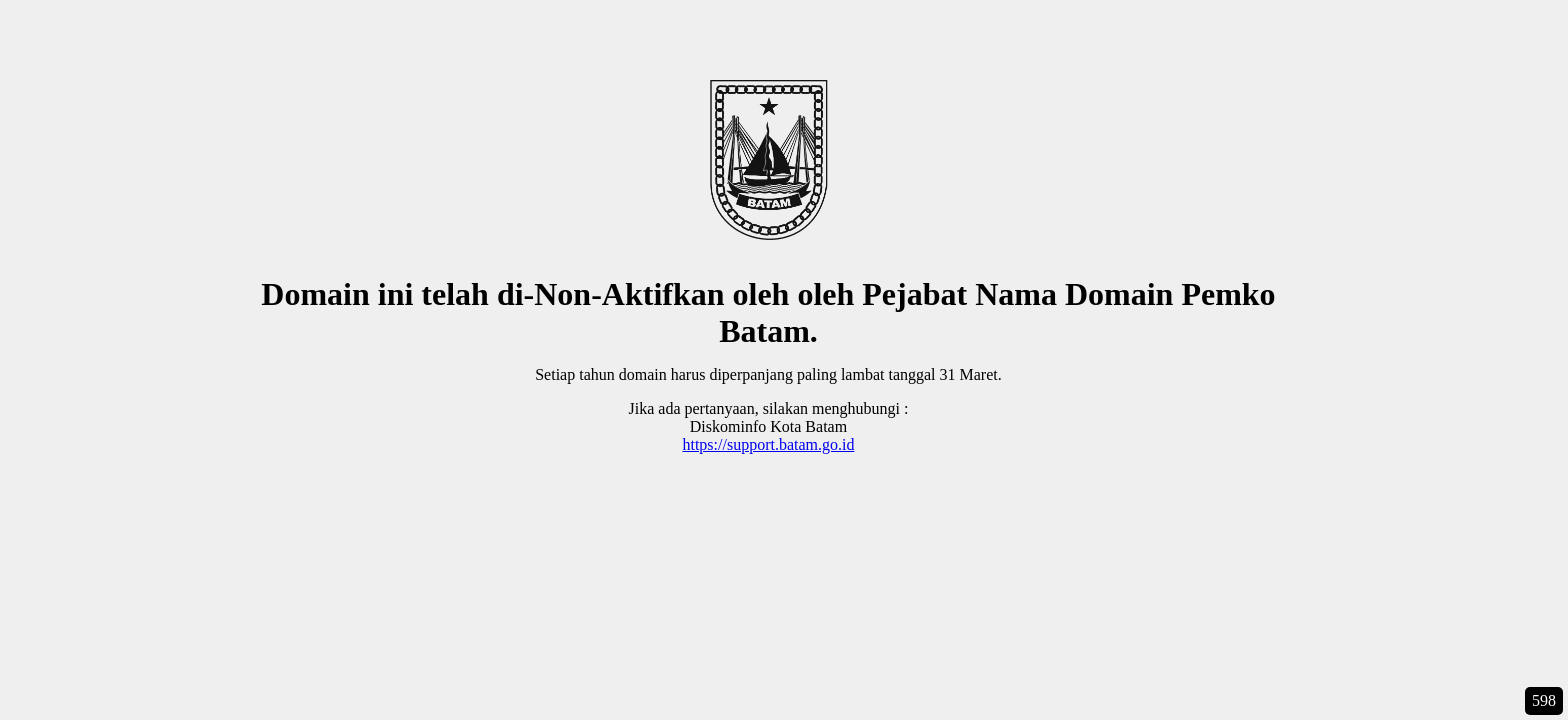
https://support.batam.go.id (768, 444)
